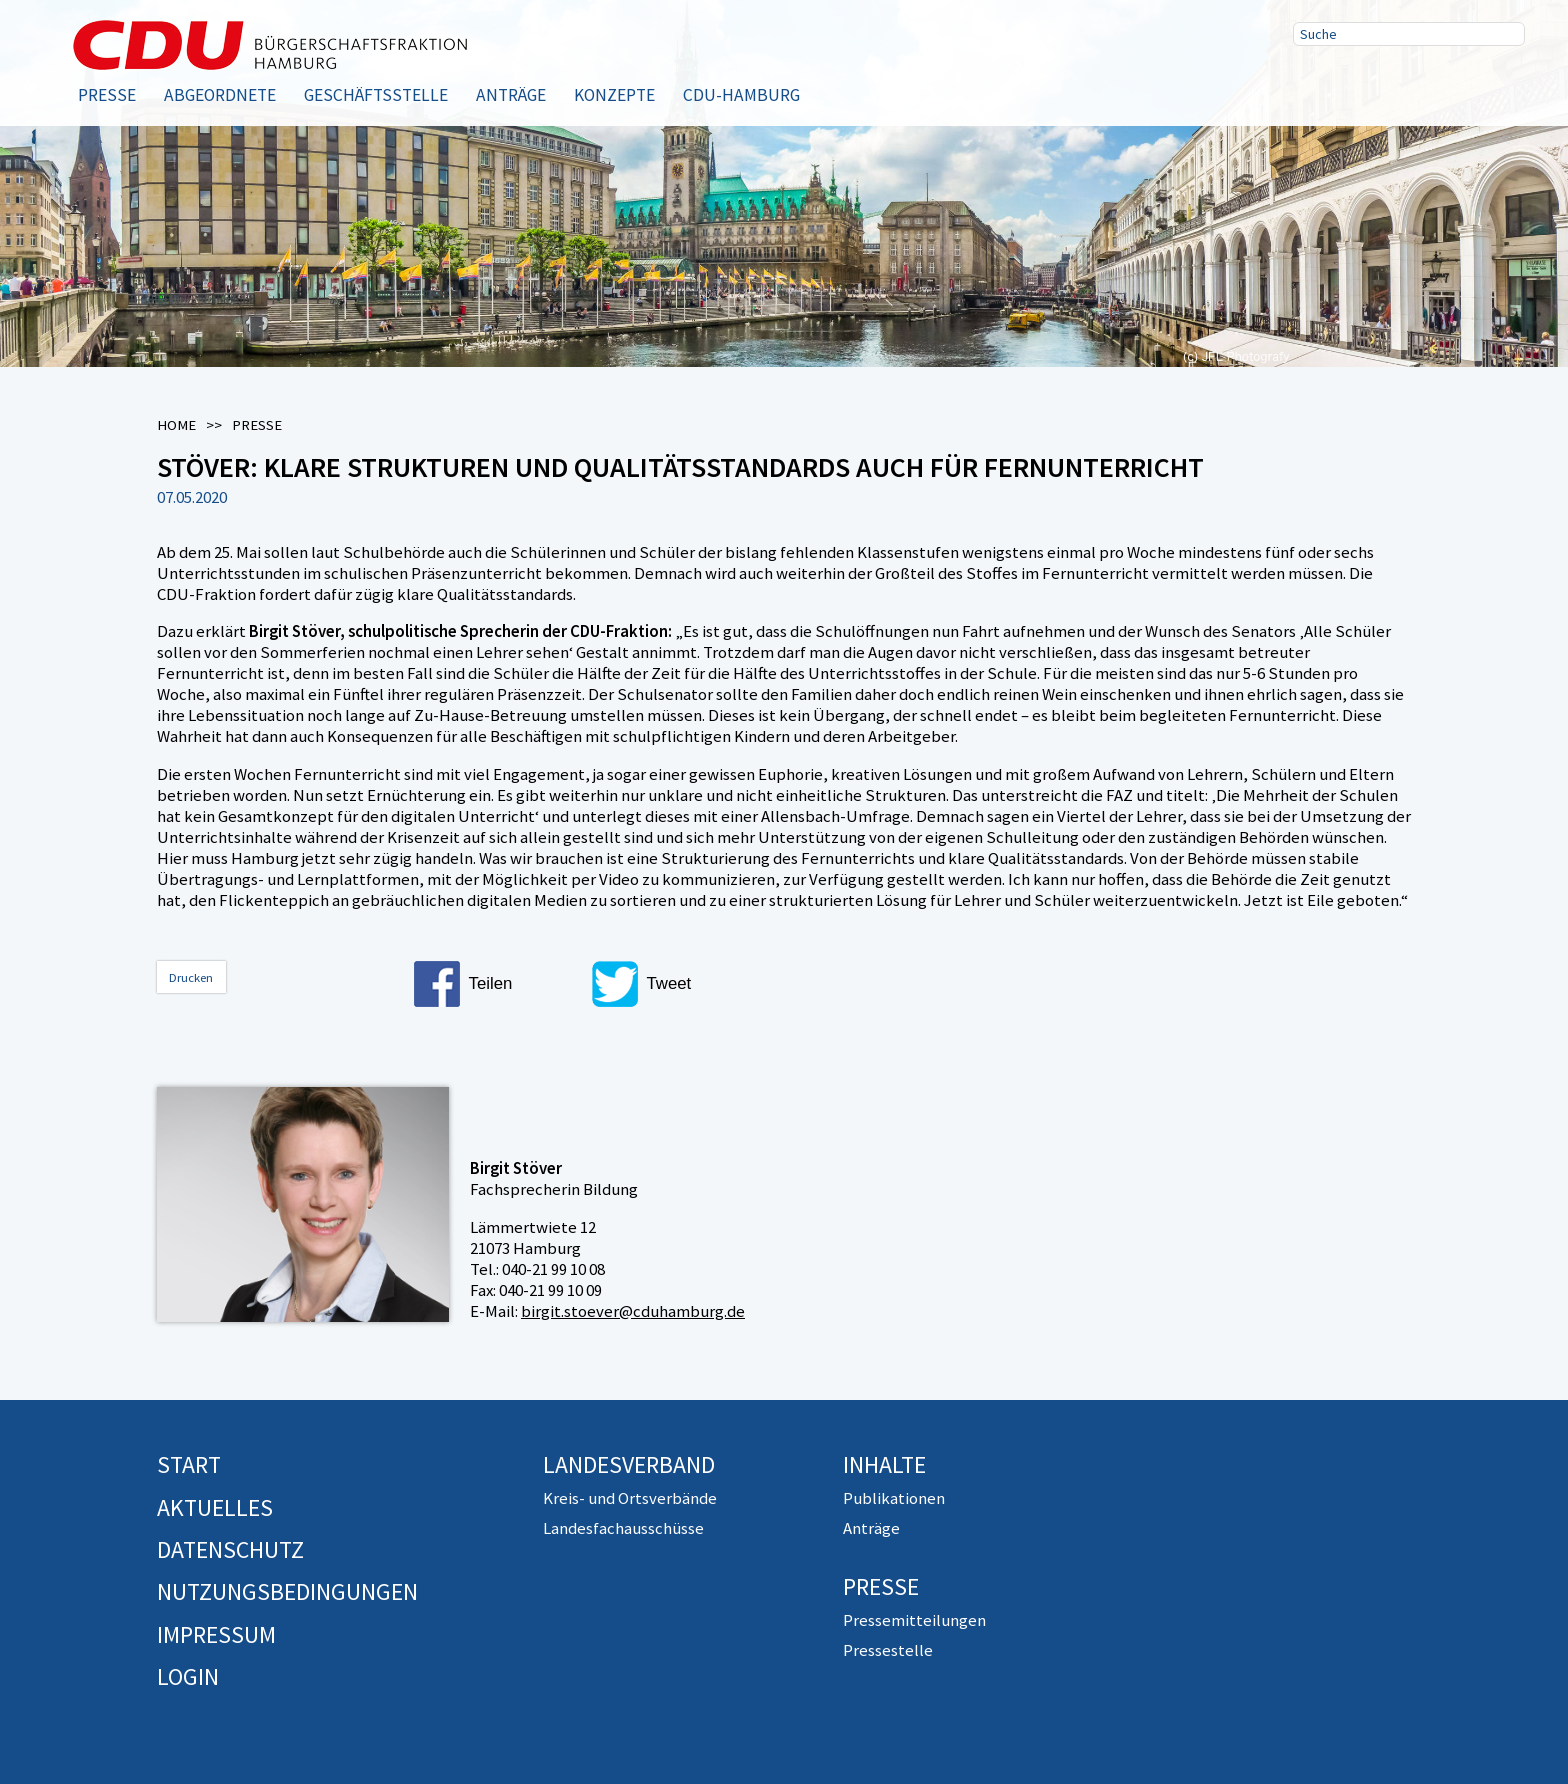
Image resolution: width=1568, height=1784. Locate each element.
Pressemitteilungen (914, 1620)
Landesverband (629, 1464)
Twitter (1379, 83)
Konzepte (614, 95)
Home (176, 425)
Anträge (511, 95)
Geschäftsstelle (376, 95)
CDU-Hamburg (741, 95)
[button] (494, 984)
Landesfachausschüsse (623, 1528)
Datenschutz (230, 1549)
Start (189, 1464)
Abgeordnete (220, 95)
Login (188, 1676)
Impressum (216, 1634)
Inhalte (884, 1464)
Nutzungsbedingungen (287, 1591)
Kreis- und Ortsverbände (630, 1498)
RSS (1443, 83)
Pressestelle (888, 1650)
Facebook (1315, 83)
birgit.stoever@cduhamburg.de (633, 1311)
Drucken (191, 977)
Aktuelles (215, 1507)
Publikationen (894, 1498)
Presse (107, 95)
